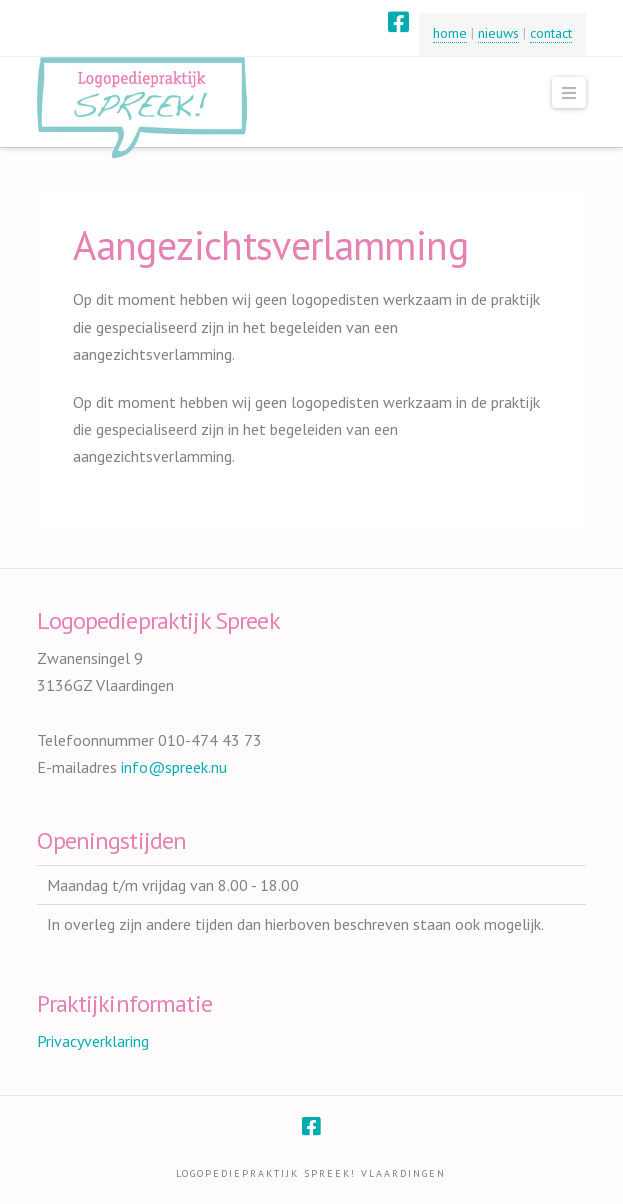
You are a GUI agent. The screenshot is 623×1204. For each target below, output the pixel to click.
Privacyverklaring (93, 1041)
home (450, 33)
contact (551, 33)
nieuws (498, 33)
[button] (569, 92)
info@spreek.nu (174, 767)
